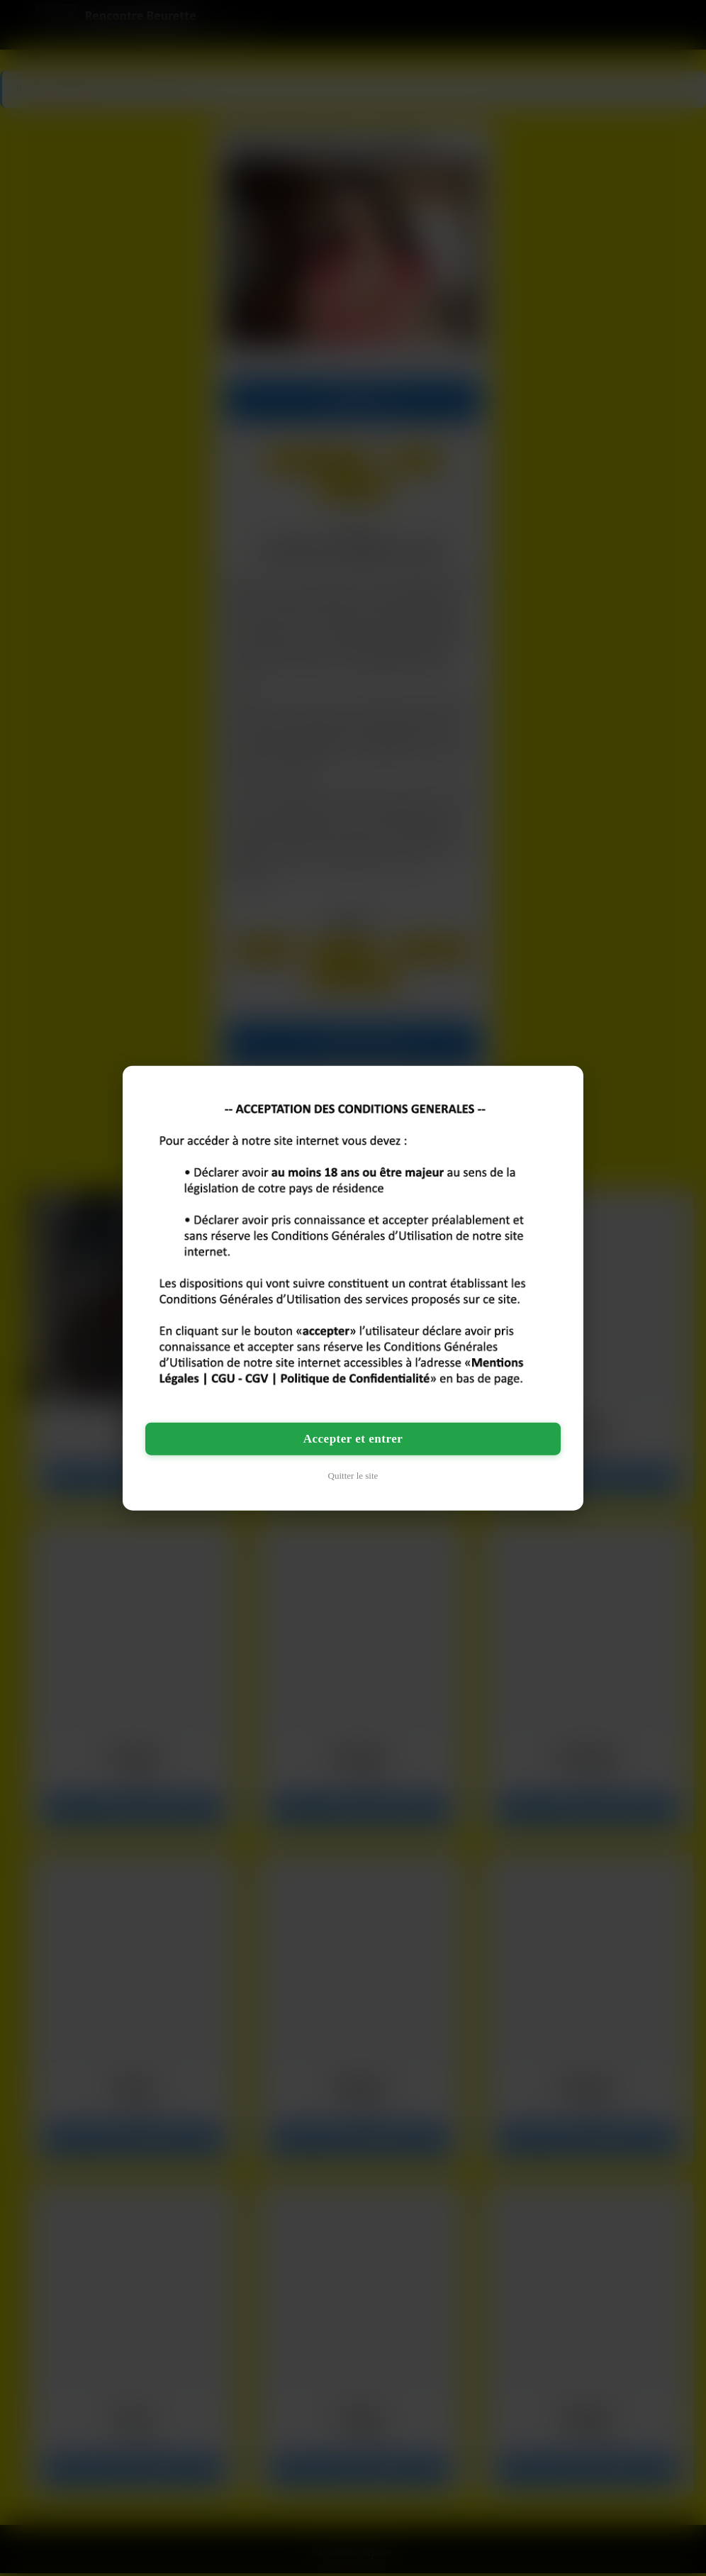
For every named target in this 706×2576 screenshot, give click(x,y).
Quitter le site (353, 1475)
